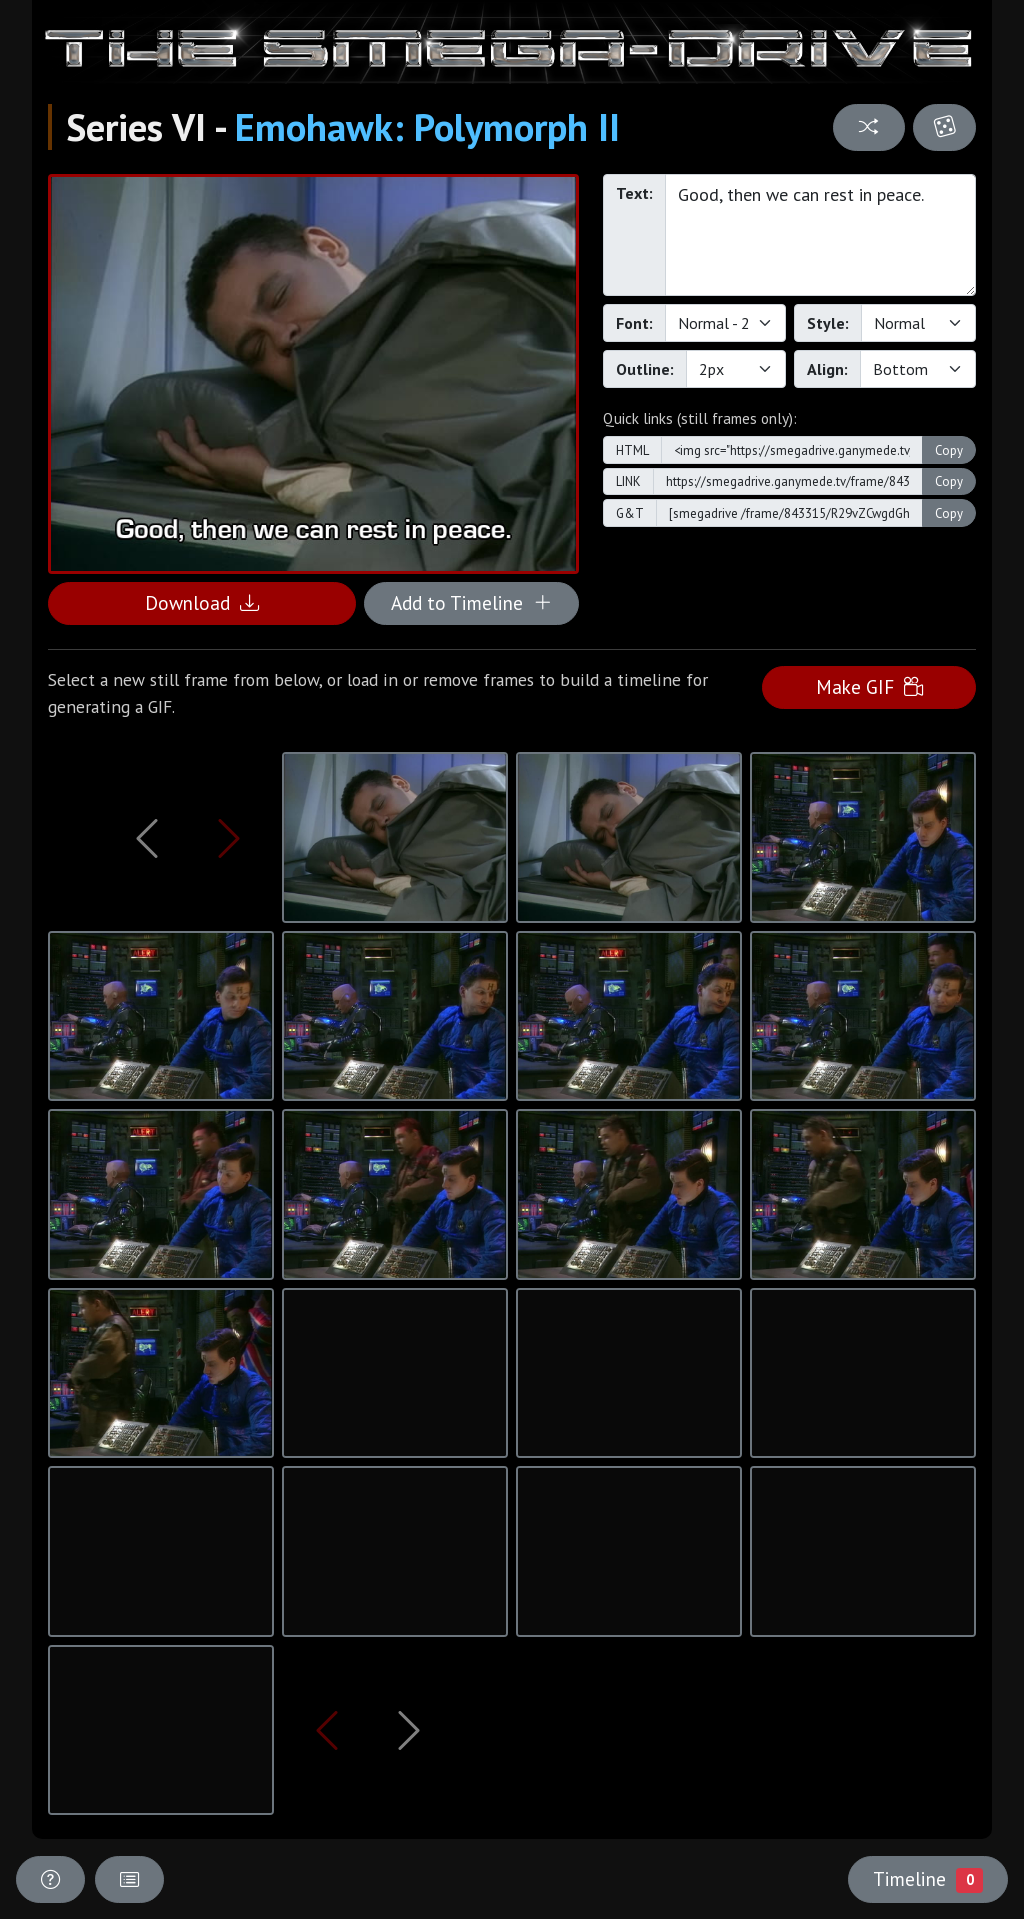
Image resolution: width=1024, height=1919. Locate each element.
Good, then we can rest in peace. (820, 235)
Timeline (928, 1879)
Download (202, 602)
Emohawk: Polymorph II (427, 127)
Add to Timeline (471, 602)
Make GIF (869, 686)
